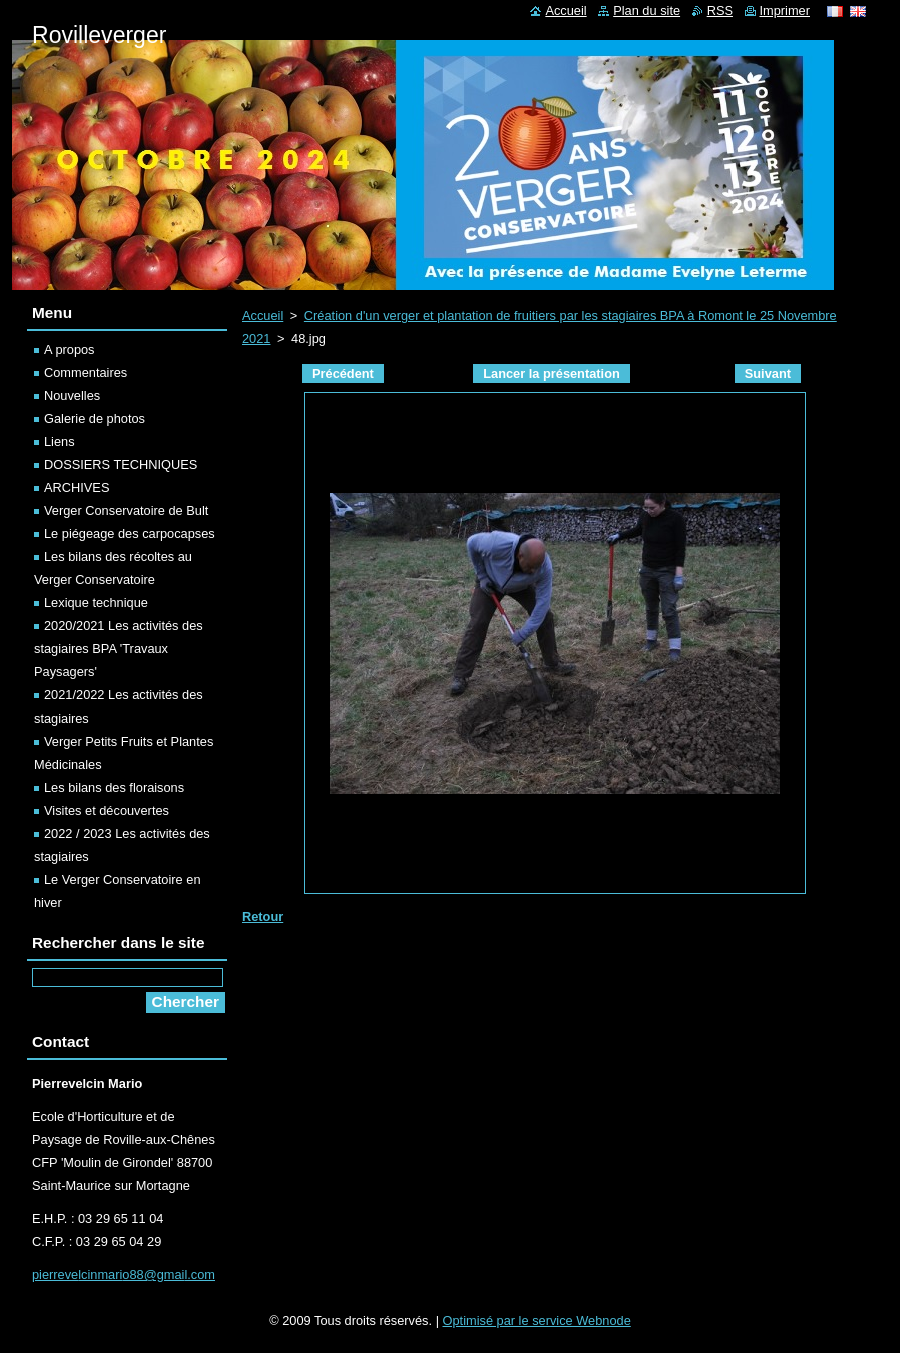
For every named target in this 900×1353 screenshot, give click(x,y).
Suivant (768, 373)
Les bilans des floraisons (114, 787)
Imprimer (785, 10)
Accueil (262, 315)
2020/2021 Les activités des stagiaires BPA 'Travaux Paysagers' (118, 648)
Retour (262, 916)
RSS (720, 10)
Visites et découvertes (106, 810)
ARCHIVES (76, 487)
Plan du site (646, 10)
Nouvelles (72, 395)
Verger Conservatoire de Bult (126, 510)
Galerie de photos (94, 418)
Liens (59, 441)
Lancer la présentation (551, 373)
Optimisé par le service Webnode (537, 1320)
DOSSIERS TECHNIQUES (120, 464)
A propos (69, 349)
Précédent (343, 373)
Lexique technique (96, 602)
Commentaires (85, 372)
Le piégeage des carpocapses (129, 533)
